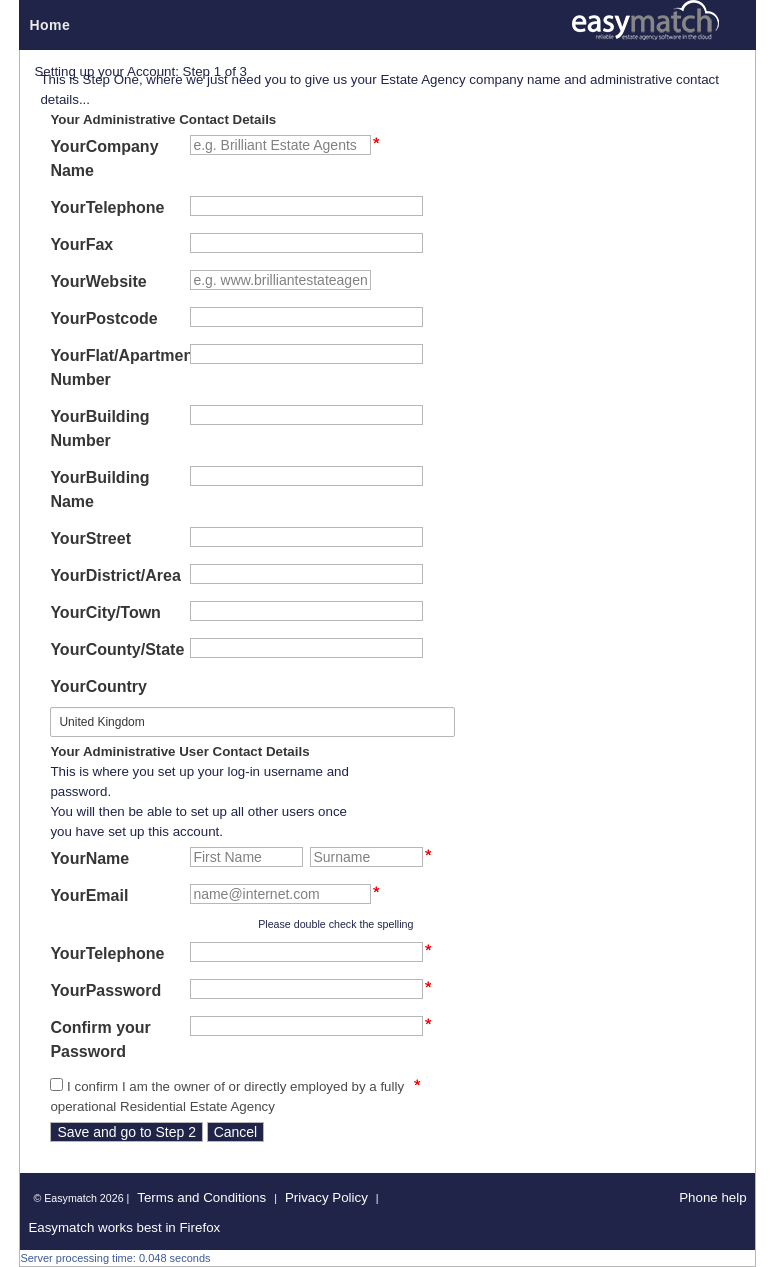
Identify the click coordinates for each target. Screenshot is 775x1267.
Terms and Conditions (201, 1197)
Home (49, 25)
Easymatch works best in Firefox (124, 1227)
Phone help (712, 1197)
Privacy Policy (326, 1197)
